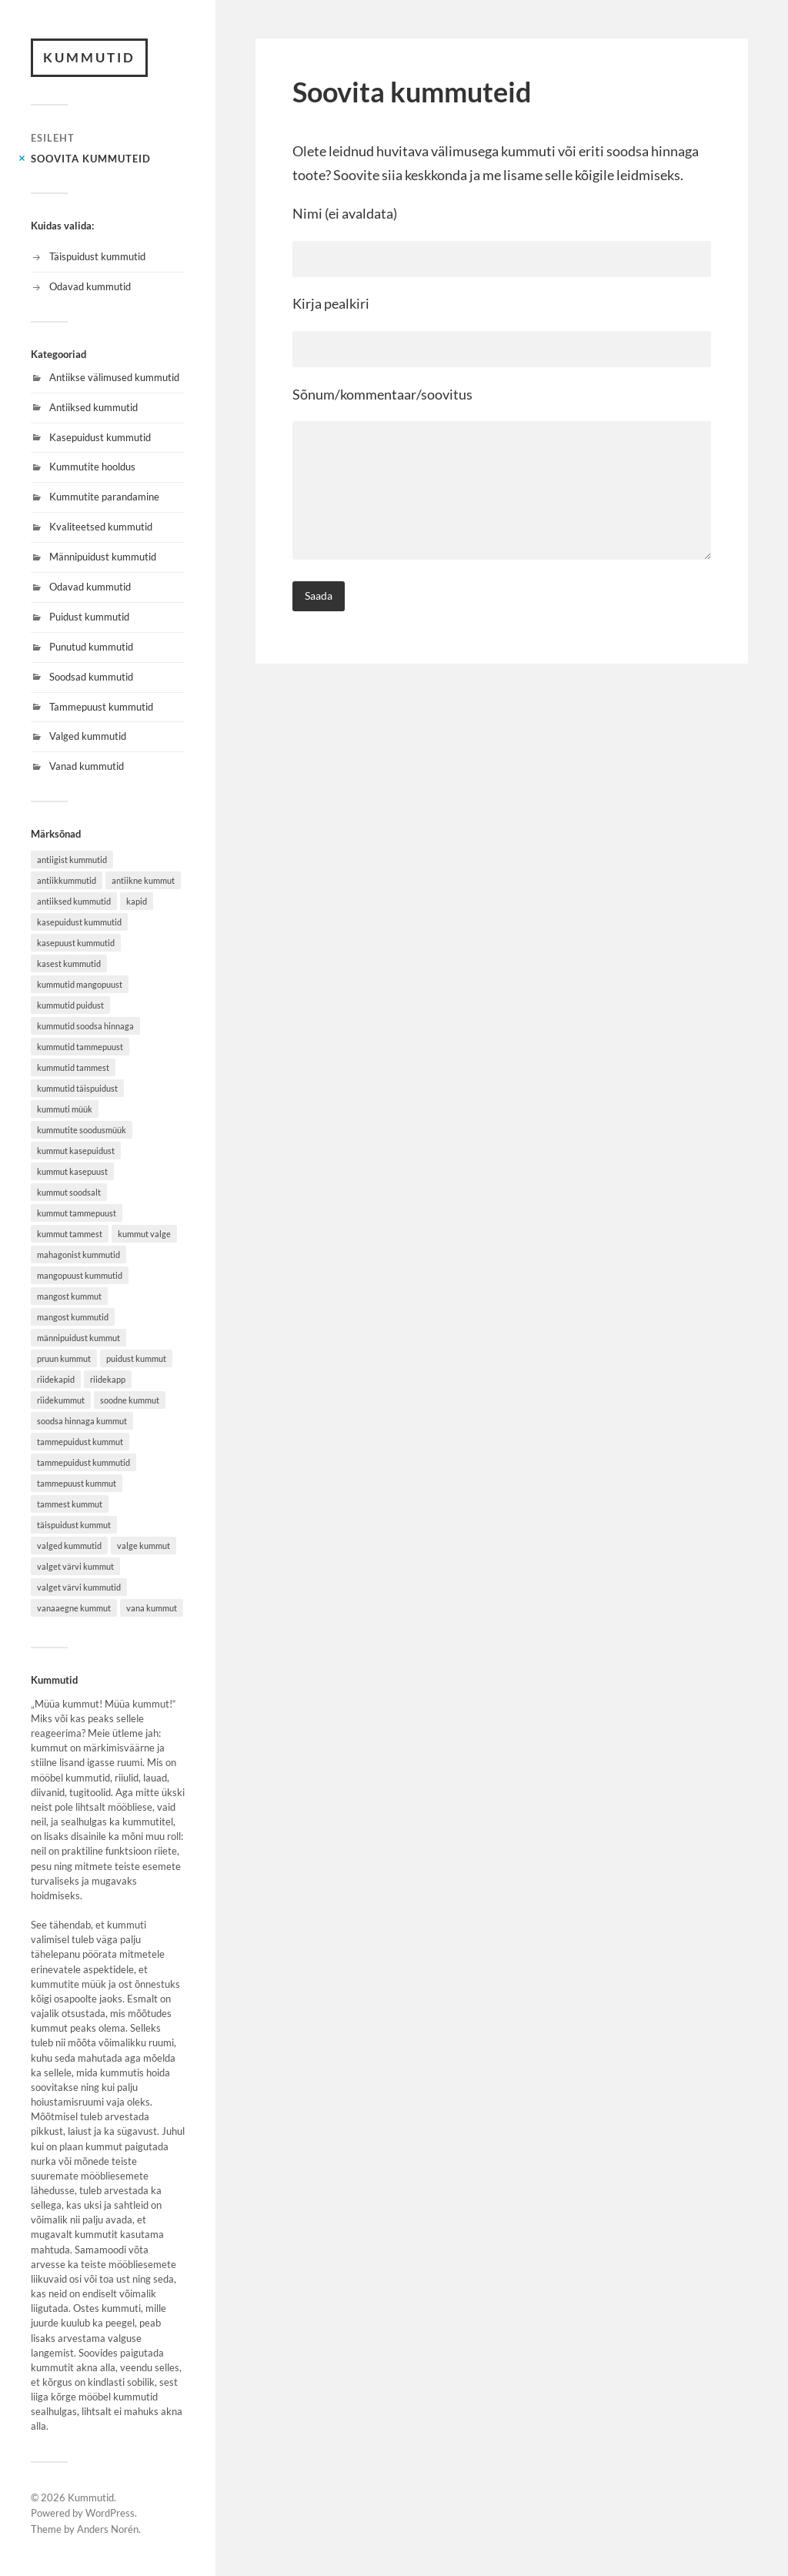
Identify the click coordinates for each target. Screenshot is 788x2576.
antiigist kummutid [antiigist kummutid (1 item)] (72, 860)
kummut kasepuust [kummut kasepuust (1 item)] (72, 1171)
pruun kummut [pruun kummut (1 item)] (64, 1358)
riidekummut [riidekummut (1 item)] (61, 1400)
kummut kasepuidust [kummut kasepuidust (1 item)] (76, 1151)
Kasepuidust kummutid (100, 437)
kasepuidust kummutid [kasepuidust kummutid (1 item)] (79, 922)
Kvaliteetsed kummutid (100, 526)
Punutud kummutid (91, 647)
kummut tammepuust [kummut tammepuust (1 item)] (76, 1213)
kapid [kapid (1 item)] (136, 901)
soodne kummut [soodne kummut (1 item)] (129, 1400)
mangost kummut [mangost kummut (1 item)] (69, 1296)
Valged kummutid (87, 736)
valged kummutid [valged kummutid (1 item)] (69, 1546)
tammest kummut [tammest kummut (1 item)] (69, 1504)
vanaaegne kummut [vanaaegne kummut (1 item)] (74, 1608)
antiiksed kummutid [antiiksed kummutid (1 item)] (74, 901)
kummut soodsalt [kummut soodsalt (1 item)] (69, 1192)
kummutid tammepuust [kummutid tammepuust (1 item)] (80, 1047)
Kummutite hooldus (92, 466)
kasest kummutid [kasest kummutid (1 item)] (69, 963)
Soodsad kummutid (91, 677)
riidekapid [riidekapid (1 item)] (56, 1379)
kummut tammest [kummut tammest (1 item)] (69, 1234)
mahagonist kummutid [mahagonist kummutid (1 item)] (78, 1255)
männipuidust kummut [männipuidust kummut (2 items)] (78, 1338)
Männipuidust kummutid (102, 556)
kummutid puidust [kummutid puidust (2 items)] (70, 1005)
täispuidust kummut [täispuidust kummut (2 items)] (74, 1525)
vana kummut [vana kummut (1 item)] (151, 1608)
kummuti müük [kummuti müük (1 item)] (64, 1109)
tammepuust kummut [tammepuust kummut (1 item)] (76, 1483)
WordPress (110, 2513)
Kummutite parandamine (104, 496)
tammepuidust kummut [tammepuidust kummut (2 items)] (80, 1442)
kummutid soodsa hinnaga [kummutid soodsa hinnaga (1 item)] (85, 1026)
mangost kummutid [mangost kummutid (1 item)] (73, 1317)
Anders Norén (108, 2529)
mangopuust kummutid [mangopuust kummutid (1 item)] (79, 1275)
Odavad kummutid (90, 286)
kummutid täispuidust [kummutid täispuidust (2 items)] (77, 1088)
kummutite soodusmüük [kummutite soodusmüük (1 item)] (81, 1130)
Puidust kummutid (89, 617)
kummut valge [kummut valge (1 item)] (144, 1234)
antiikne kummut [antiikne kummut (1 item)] (143, 880)
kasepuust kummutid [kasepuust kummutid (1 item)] (76, 943)
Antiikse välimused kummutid (114, 377)
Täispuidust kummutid (97, 256)
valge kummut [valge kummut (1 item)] (143, 1546)
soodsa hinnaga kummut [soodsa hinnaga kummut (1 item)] (82, 1421)
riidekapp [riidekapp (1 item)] (107, 1379)
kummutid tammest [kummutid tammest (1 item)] (73, 1067)
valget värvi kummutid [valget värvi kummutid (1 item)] (79, 1587)
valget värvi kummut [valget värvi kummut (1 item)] (75, 1566)
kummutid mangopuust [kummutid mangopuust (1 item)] (79, 984)
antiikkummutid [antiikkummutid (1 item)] (66, 880)
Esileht (53, 138)
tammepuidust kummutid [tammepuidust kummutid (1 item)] (83, 1462)
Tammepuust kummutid (101, 707)
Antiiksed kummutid (93, 407)
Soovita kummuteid (91, 158)
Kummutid (89, 57)
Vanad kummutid (86, 766)
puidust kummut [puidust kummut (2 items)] (136, 1358)
